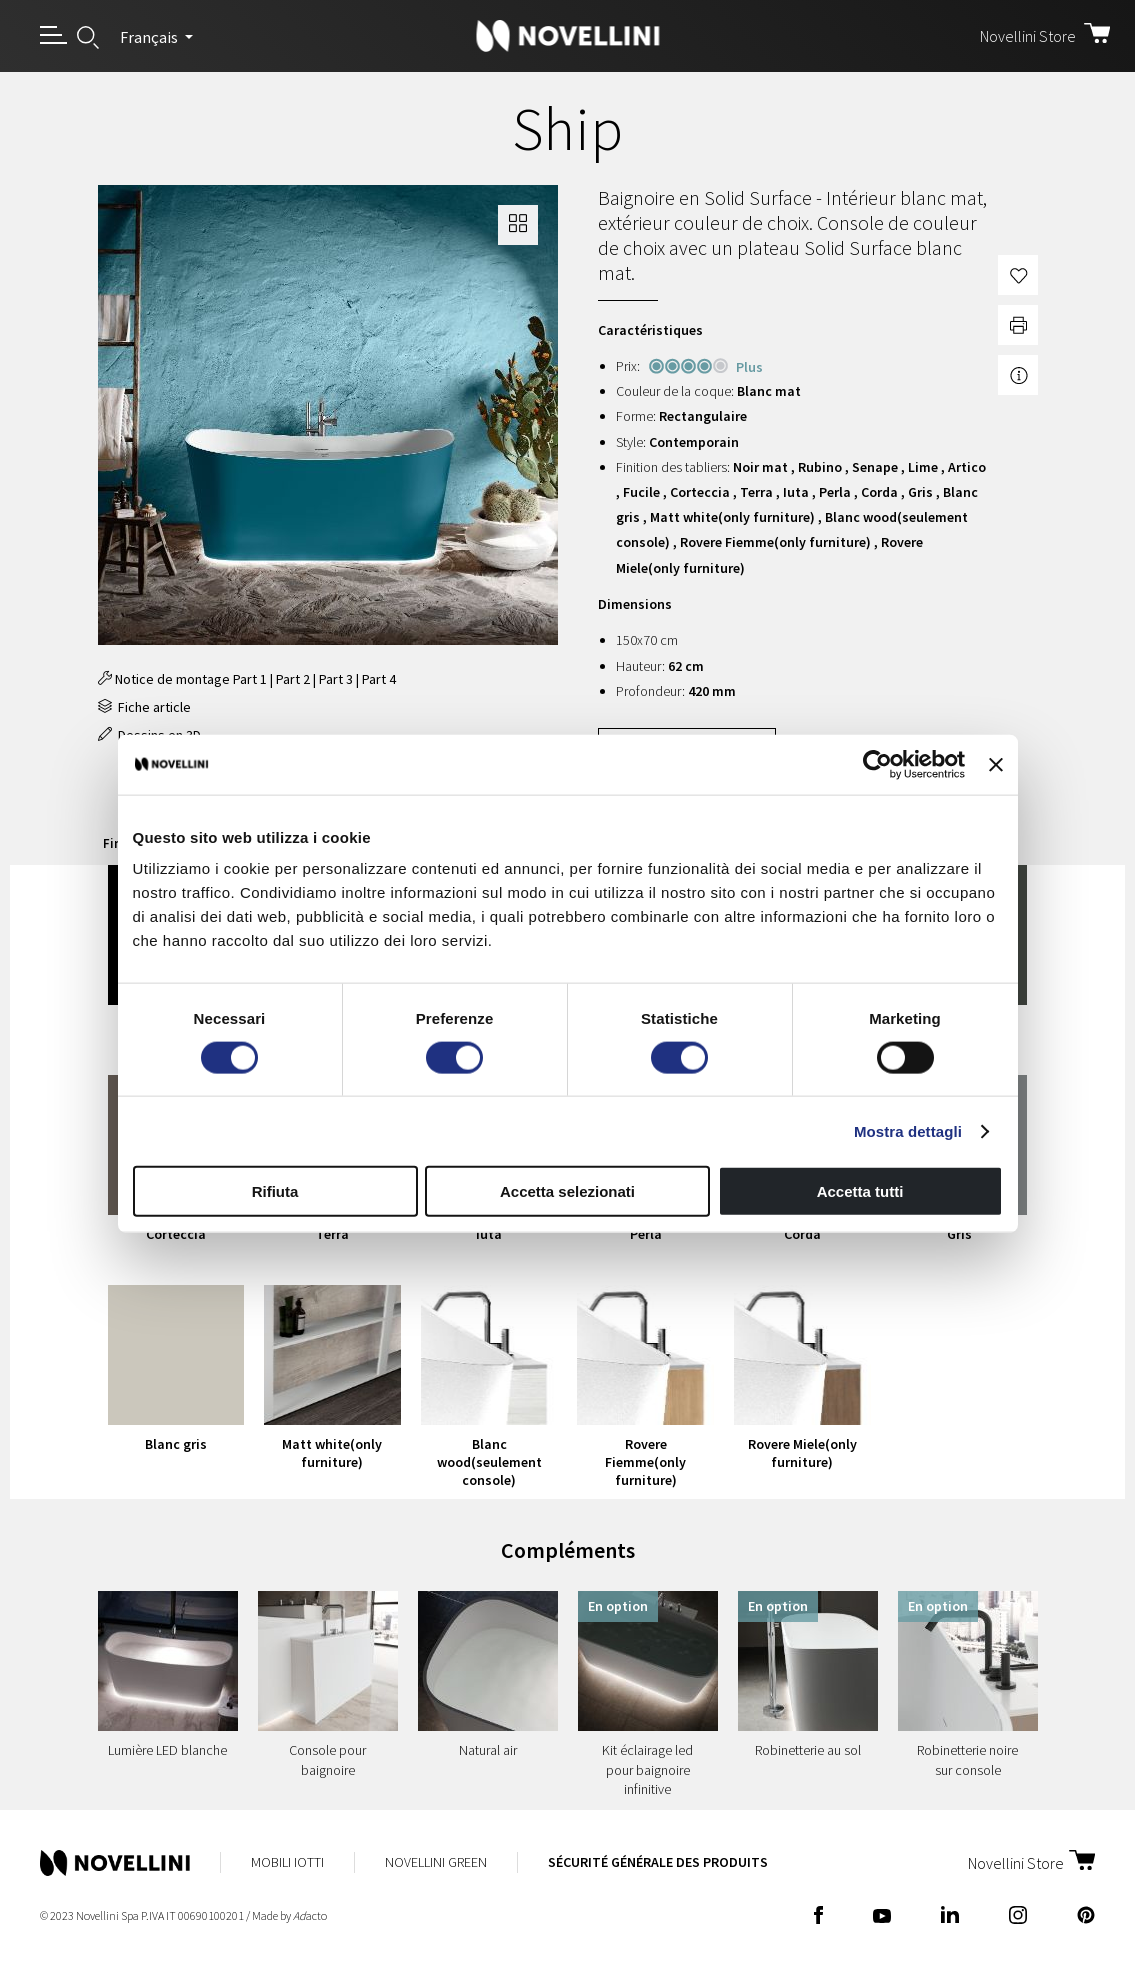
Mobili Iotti (287, 1862)
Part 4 (379, 679)
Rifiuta (275, 1191)
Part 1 (250, 679)
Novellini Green (436, 1862)
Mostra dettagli (908, 1130)
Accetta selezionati (567, 1191)
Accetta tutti (860, 1191)
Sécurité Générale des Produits (658, 1862)
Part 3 (336, 679)
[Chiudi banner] (996, 764)
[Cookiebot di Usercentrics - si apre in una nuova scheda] (877, 764)
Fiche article (144, 707)
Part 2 (293, 679)
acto (310, 1915)
